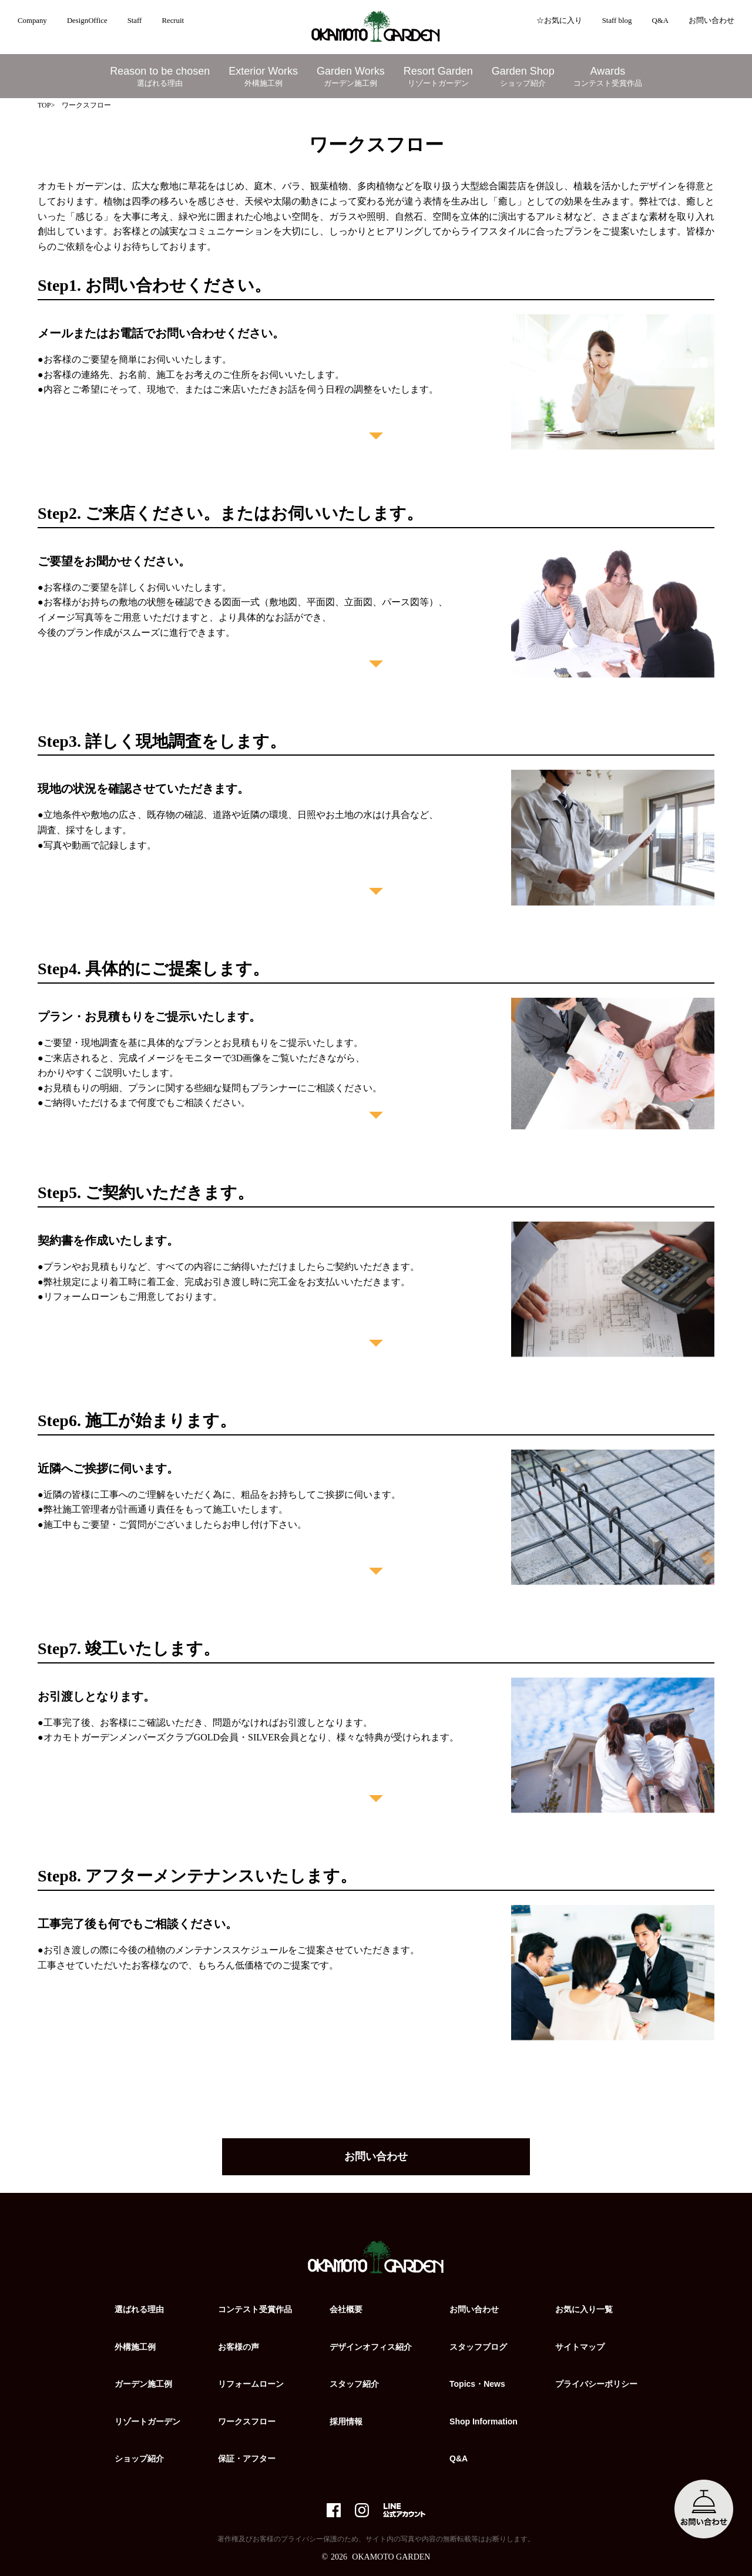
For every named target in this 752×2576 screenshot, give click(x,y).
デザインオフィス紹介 (371, 2347)
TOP (44, 105)
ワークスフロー (247, 2421)
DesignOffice (87, 20)
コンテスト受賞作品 (255, 2309)
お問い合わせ (711, 20)
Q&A (660, 20)
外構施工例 (135, 2347)
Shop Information (483, 2421)
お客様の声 (238, 2347)
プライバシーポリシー (596, 2384)
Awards (607, 77)
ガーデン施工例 (143, 2384)
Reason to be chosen (160, 77)
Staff (134, 20)
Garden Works (351, 77)
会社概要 (346, 2309)
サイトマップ (580, 2347)
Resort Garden (438, 77)
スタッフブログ (478, 2347)
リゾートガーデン (147, 2421)
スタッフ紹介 (354, 2384)
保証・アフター (247, 2458)
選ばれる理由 (139, 2309)
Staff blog (617, 20)
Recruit (173, 20)
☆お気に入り (559, 20)
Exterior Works (263, 77)
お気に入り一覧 (584, 2309)
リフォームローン (251, 2384)
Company (32, 20)
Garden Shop (523, 77)
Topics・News (477, 2384)
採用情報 (346, 2421)
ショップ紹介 (139, 2458)
